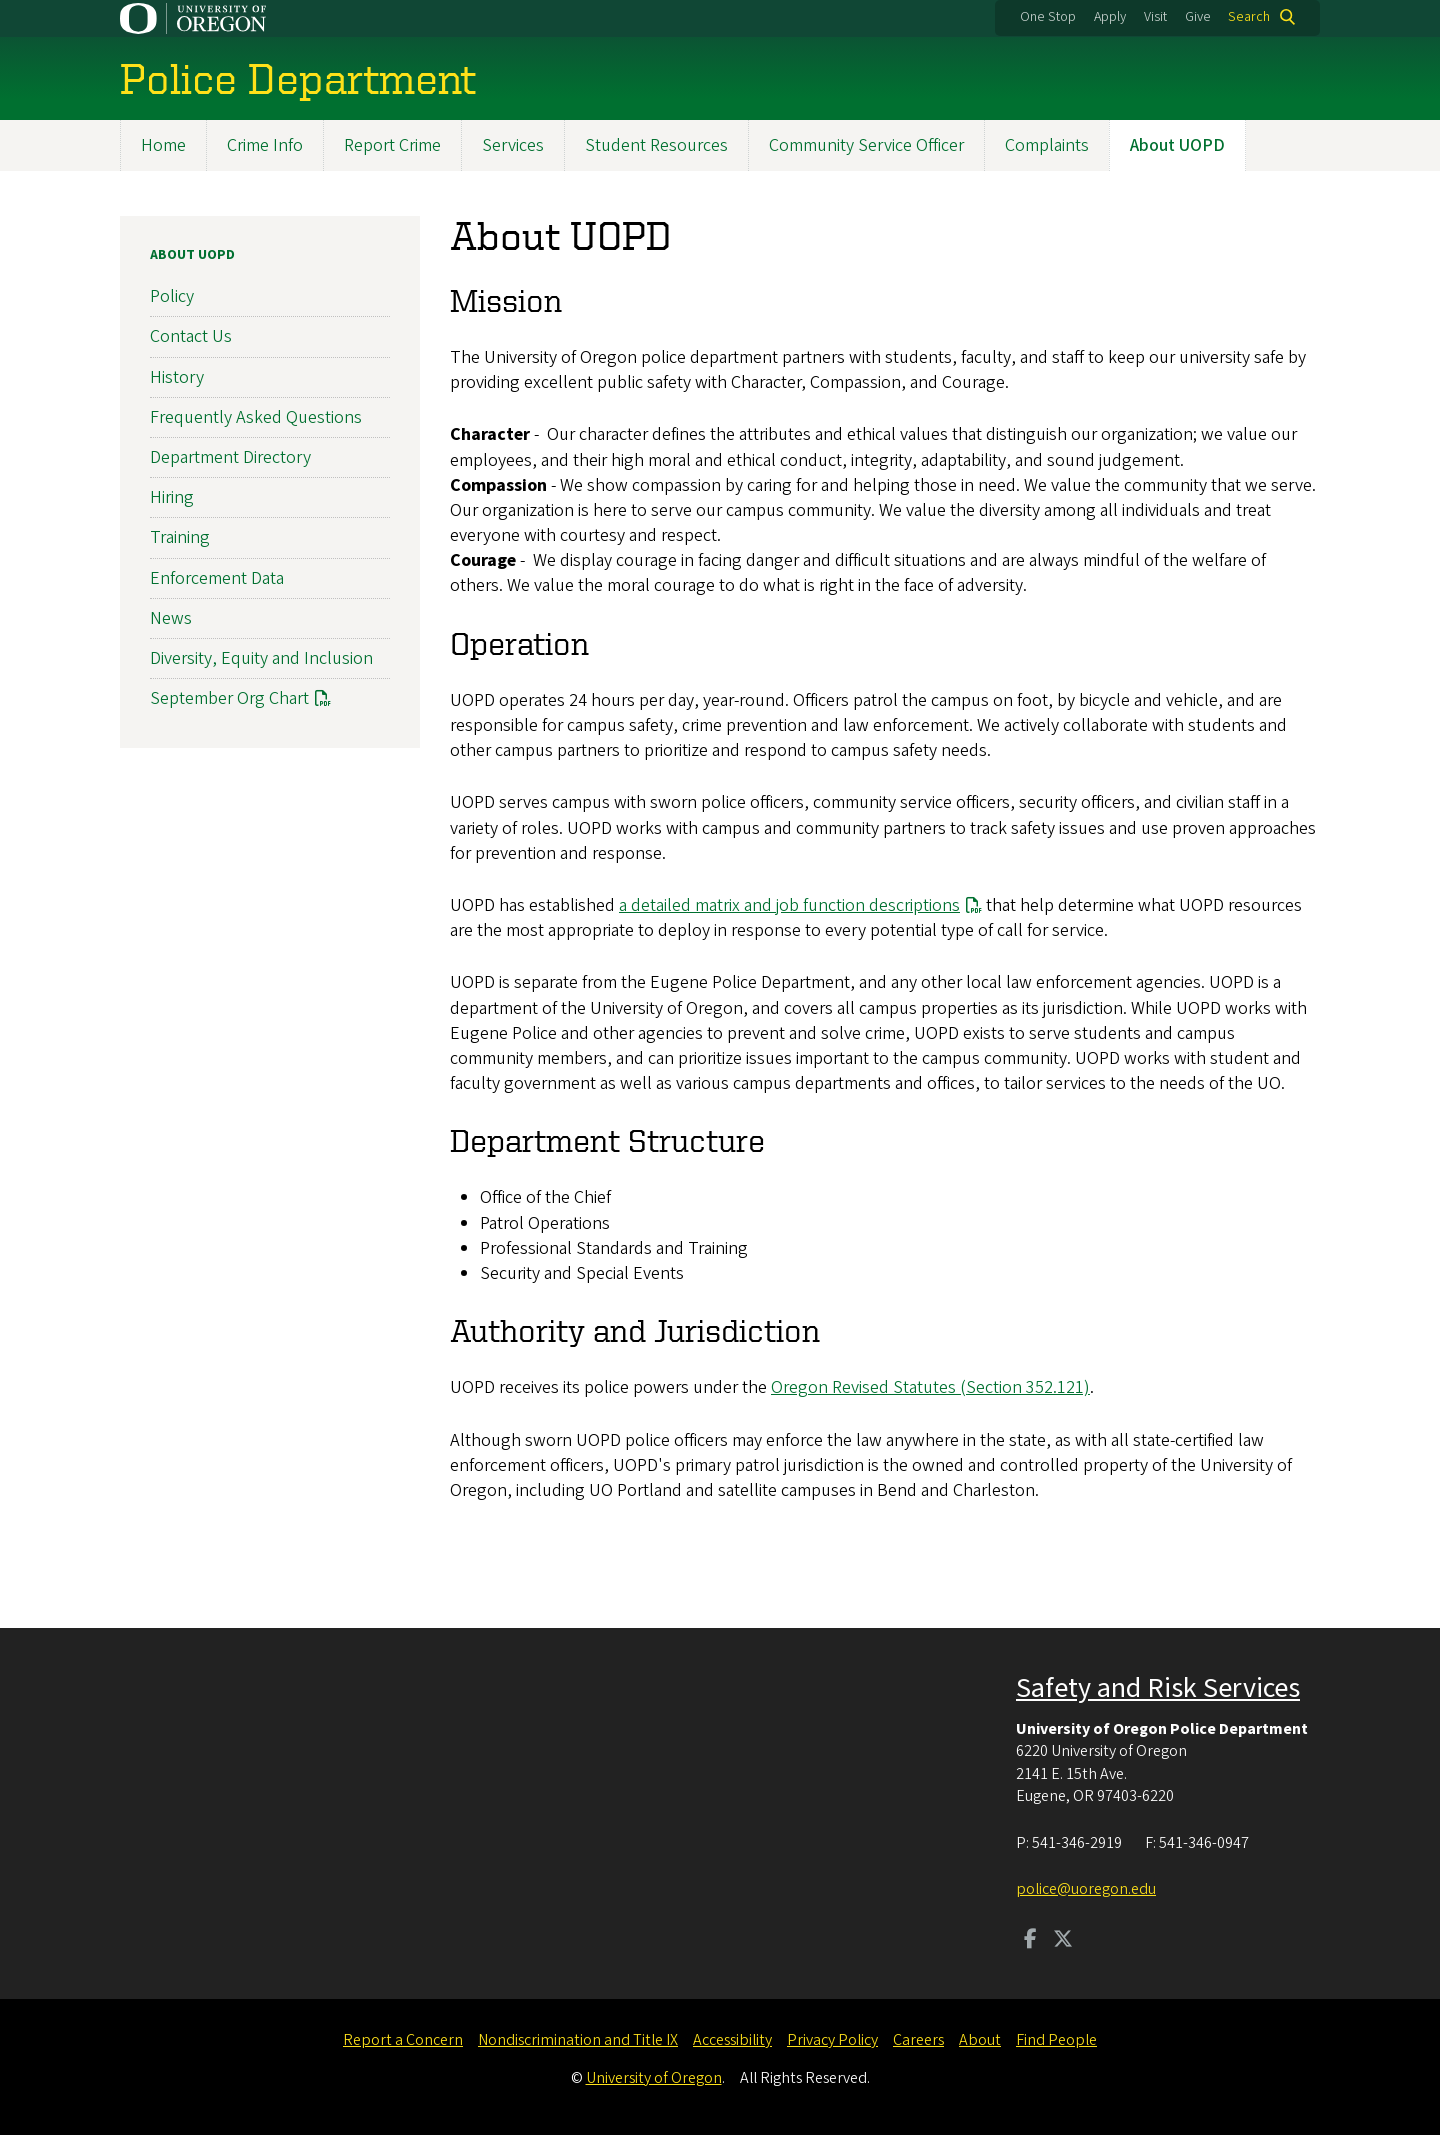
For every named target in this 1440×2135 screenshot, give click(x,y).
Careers (918, 2040)
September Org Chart (229, 698)
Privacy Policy (832, 2040)
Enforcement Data (217, 578)
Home (163, 145)
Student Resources (656, 145)
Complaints (1047, 145)
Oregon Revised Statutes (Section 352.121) (930, 1388)
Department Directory (230, 457)
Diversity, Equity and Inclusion (261, 658)
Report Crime (392, 145)
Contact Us (191, 337)
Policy (172, 296)
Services (513, 145)
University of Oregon (654, 2078)
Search (1249, 17)
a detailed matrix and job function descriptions (789, 905)
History (177, 377)
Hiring (172, 497)
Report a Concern (403, 2040)
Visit (1155, 17)
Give (1198, 17)
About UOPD (1177, 145)
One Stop (1048, 17)
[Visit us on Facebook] (1030, 1941)
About (980, 2040)
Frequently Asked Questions (256, 417)
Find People (1056, 2040)
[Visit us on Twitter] (1063, 1941)
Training (180, 538)
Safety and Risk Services (1158, 1688)
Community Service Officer (866, 145)
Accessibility (732, 2040)
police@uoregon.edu (1086, 1889)
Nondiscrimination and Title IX (578, 2040)
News (171, 618)
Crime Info (265, 145)
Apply (1110, 17)
